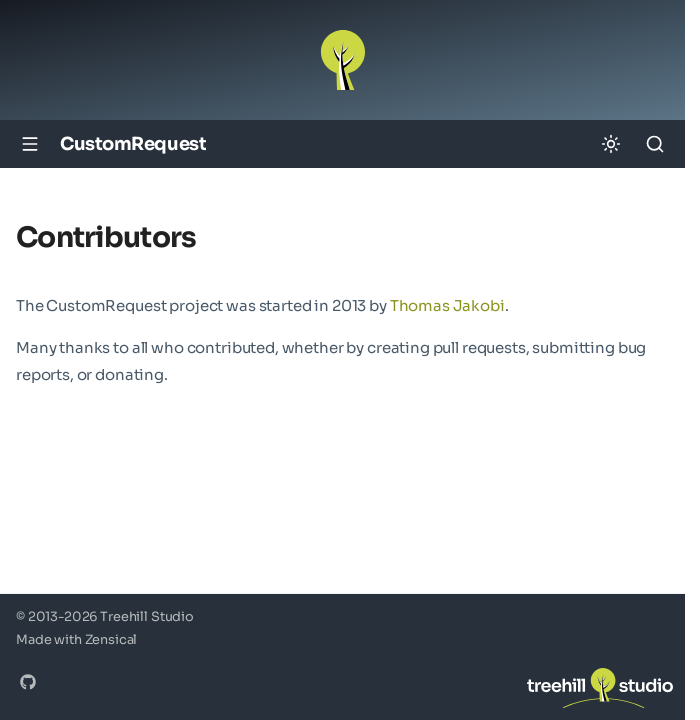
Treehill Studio (147, 617)
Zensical (111, 640)
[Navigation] (30, 144)
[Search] (655, 144)
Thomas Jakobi (447, 305)
